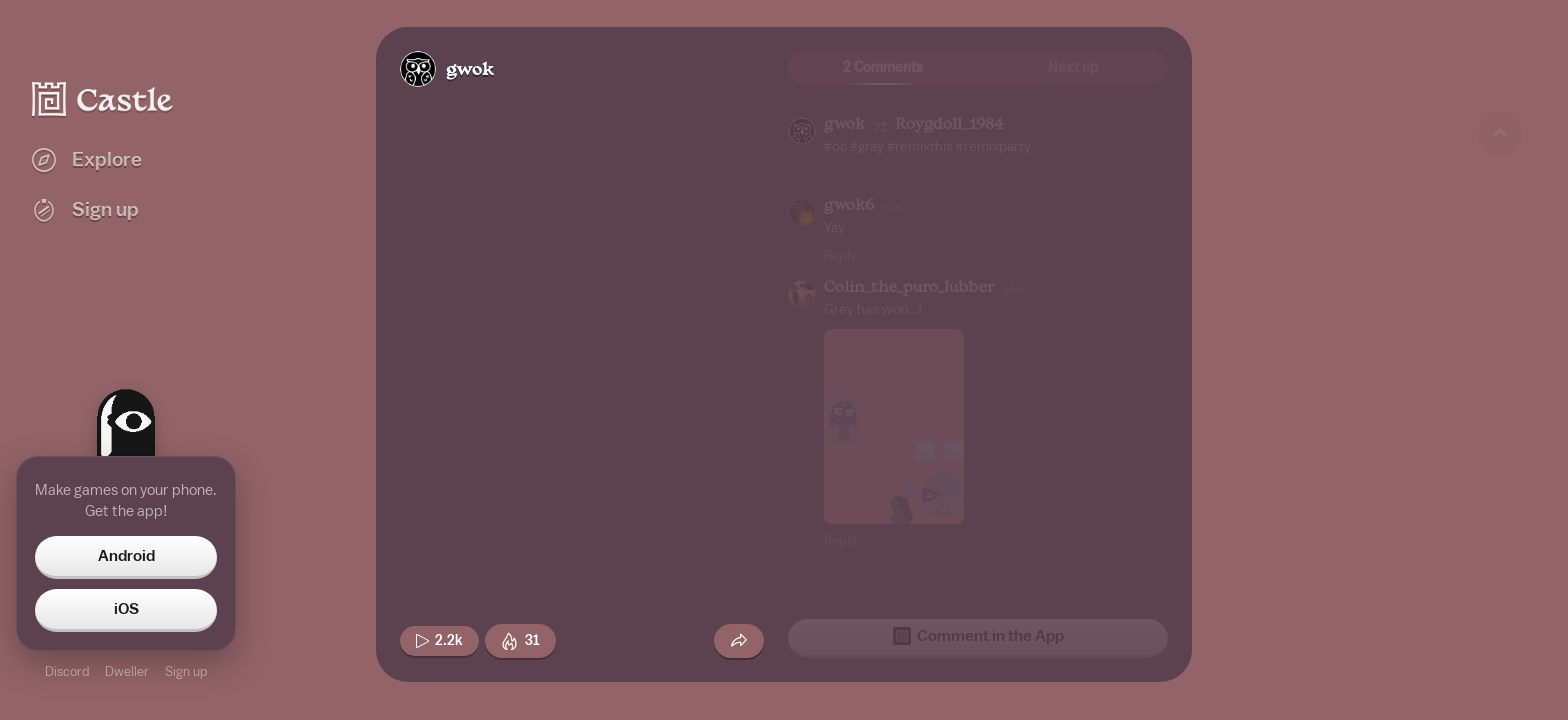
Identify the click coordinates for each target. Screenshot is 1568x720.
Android (126, 556)
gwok (470, 70)
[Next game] (1500, 595)
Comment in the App (978, 636)
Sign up (186, 671)
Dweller (127, 671)
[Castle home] (103, 99)
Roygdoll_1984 (949, 125)
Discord (67, 671)
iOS (126, 609)
